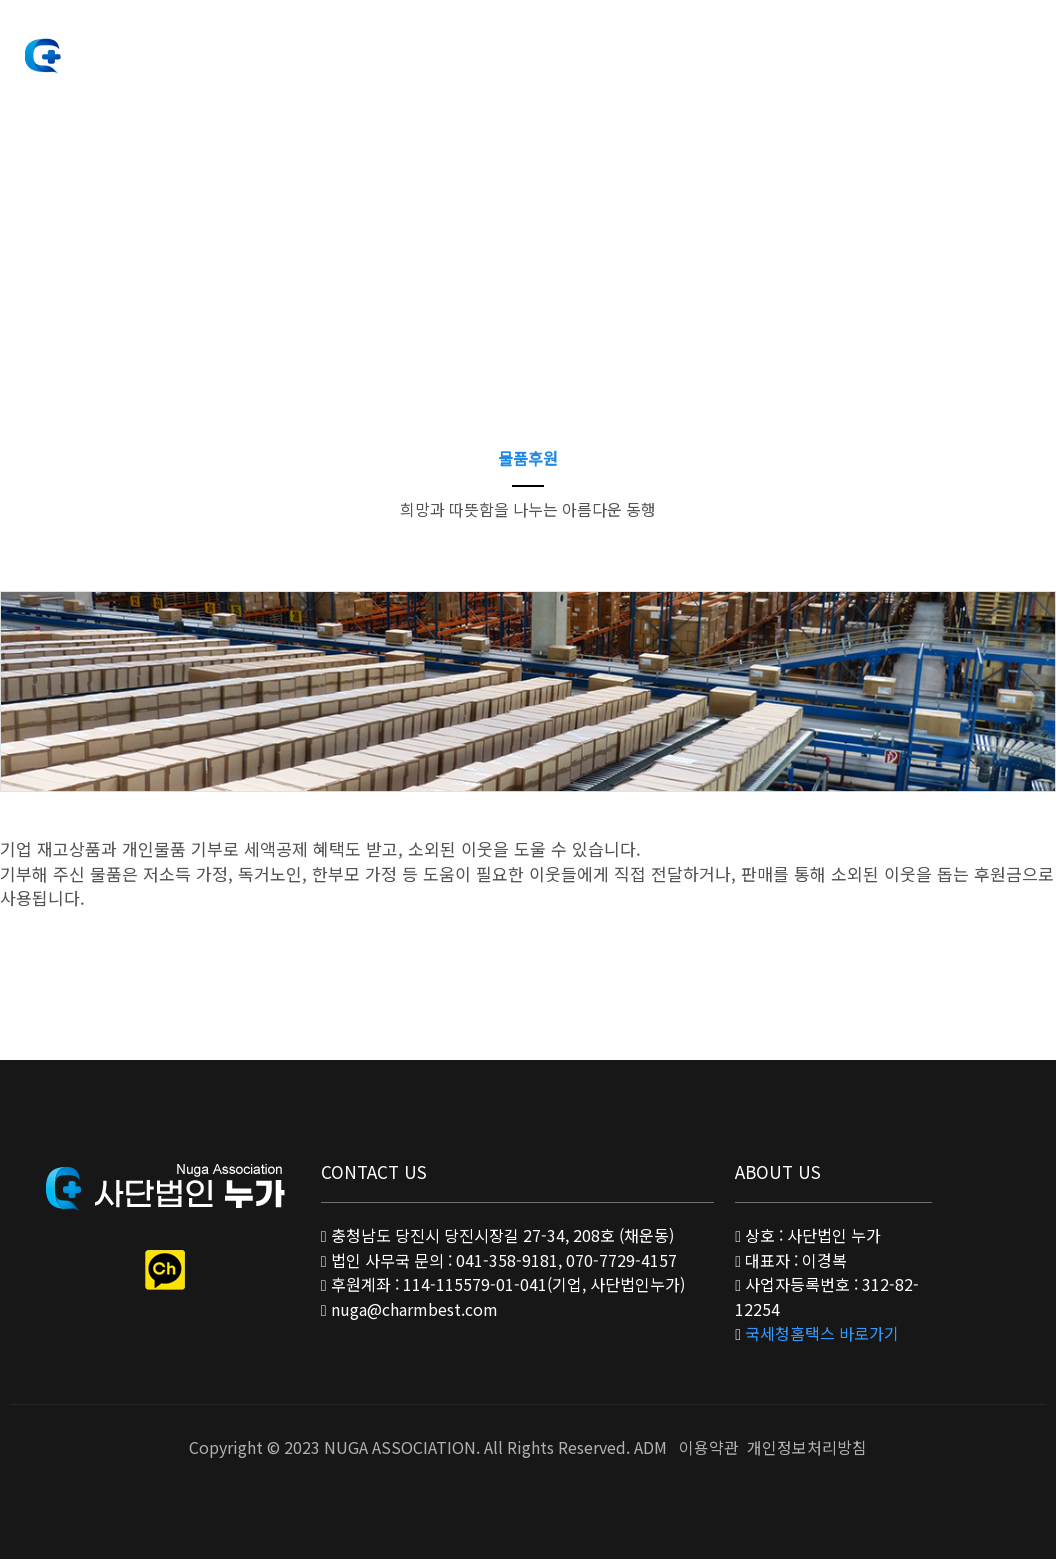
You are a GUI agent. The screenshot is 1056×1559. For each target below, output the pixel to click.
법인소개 (342, 49)
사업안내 (440, 49)
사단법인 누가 (119, 54)
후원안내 (538, 49)
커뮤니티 (734, 49)
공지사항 (636, 49)
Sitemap (1002, 52)
